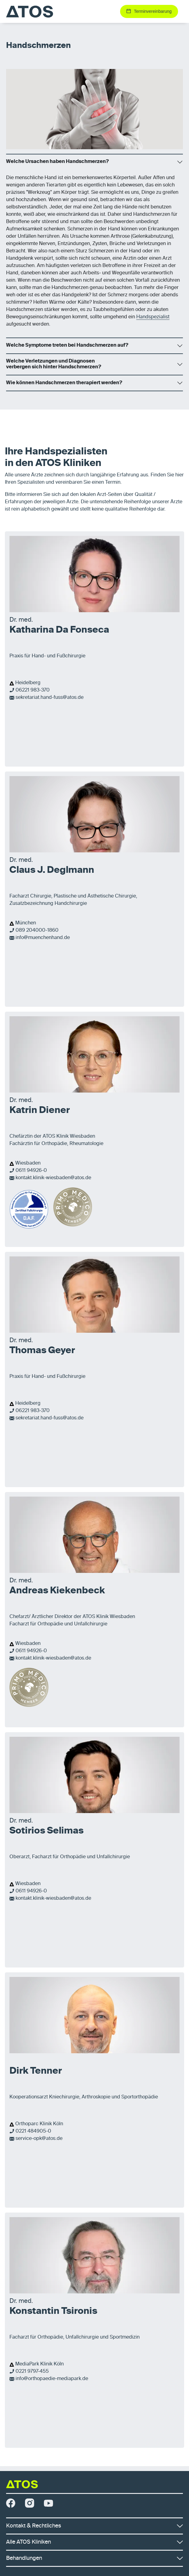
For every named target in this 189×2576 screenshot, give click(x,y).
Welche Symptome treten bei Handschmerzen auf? (67, 345)
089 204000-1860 (37, 930)
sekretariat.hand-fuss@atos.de (50, 697)
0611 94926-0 (31, 1170)
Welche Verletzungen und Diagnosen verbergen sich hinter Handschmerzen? (53, 364)
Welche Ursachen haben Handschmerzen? (57, 161)
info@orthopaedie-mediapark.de (52, 2378)
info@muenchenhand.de (43, 937)
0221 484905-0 (33, 2131)
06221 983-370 (33, 690)
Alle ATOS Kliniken (94, 2542)
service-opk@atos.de (39, 2138)
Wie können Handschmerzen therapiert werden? (64, 383)
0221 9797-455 (32, 2371)
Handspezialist (152, 317)
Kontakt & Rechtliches (94, 2526)
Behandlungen (94, 2558)
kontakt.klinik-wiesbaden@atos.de (53, 1178)
